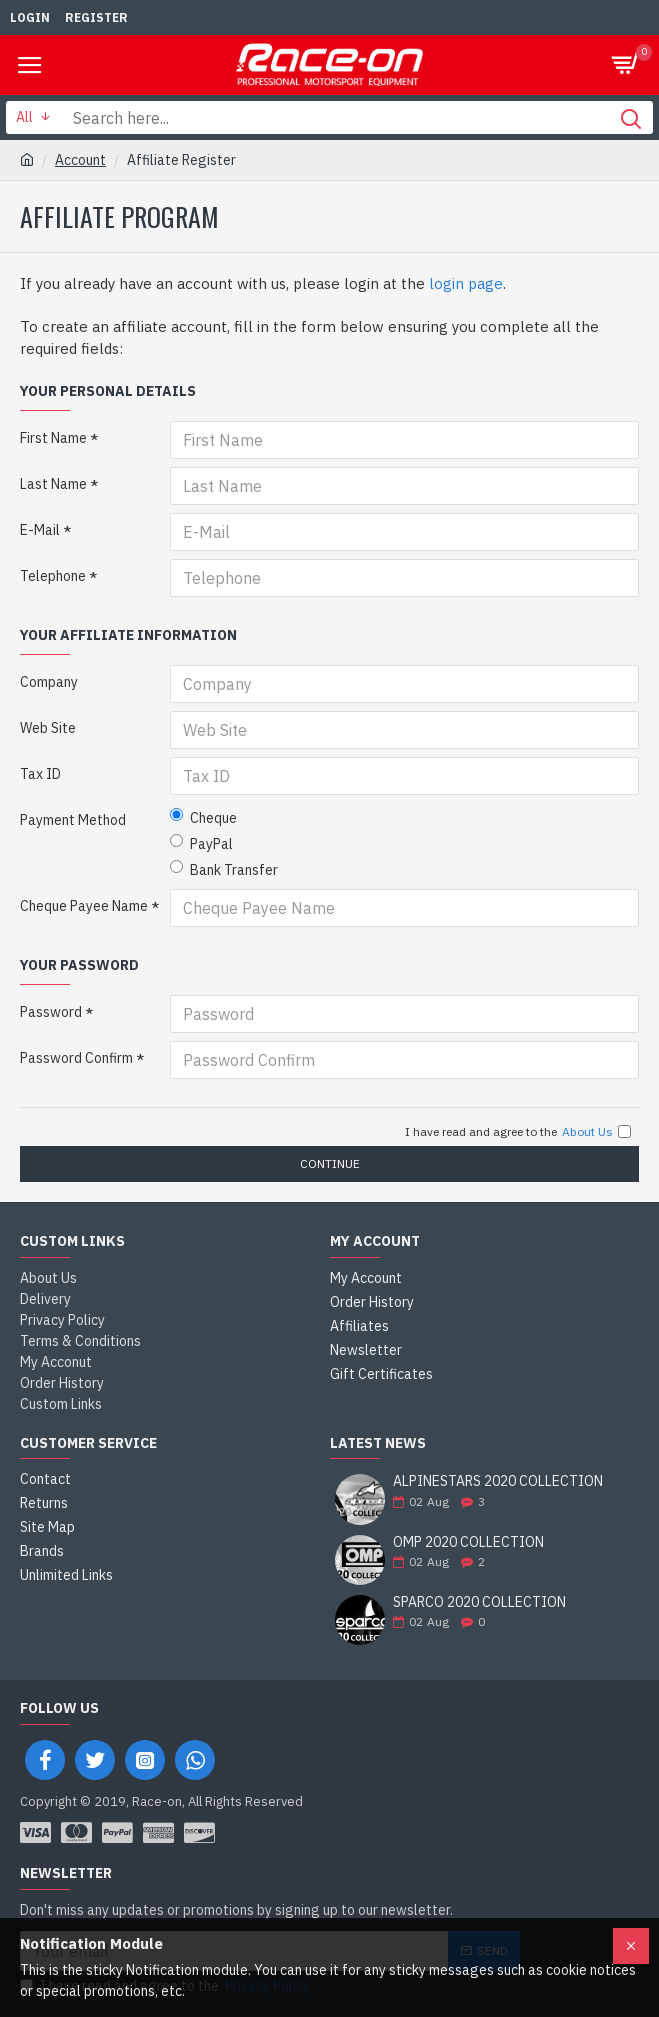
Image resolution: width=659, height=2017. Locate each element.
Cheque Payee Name (84, 906)
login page (466, 283)
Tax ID (40, 774)
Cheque (203, 817)
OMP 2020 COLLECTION (468, 1542)
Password (51, 1012)
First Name (53, 438)
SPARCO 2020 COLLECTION (479, 1602)
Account (80, 160)
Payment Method (73, 820)
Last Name (53, 484)
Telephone (53, 576)
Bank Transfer (224, 869)
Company (49, 682)
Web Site (48, 728)
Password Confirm (76, 1058)
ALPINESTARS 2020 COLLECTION (498, 1481)
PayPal (201, 843)
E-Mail (40, 530)
